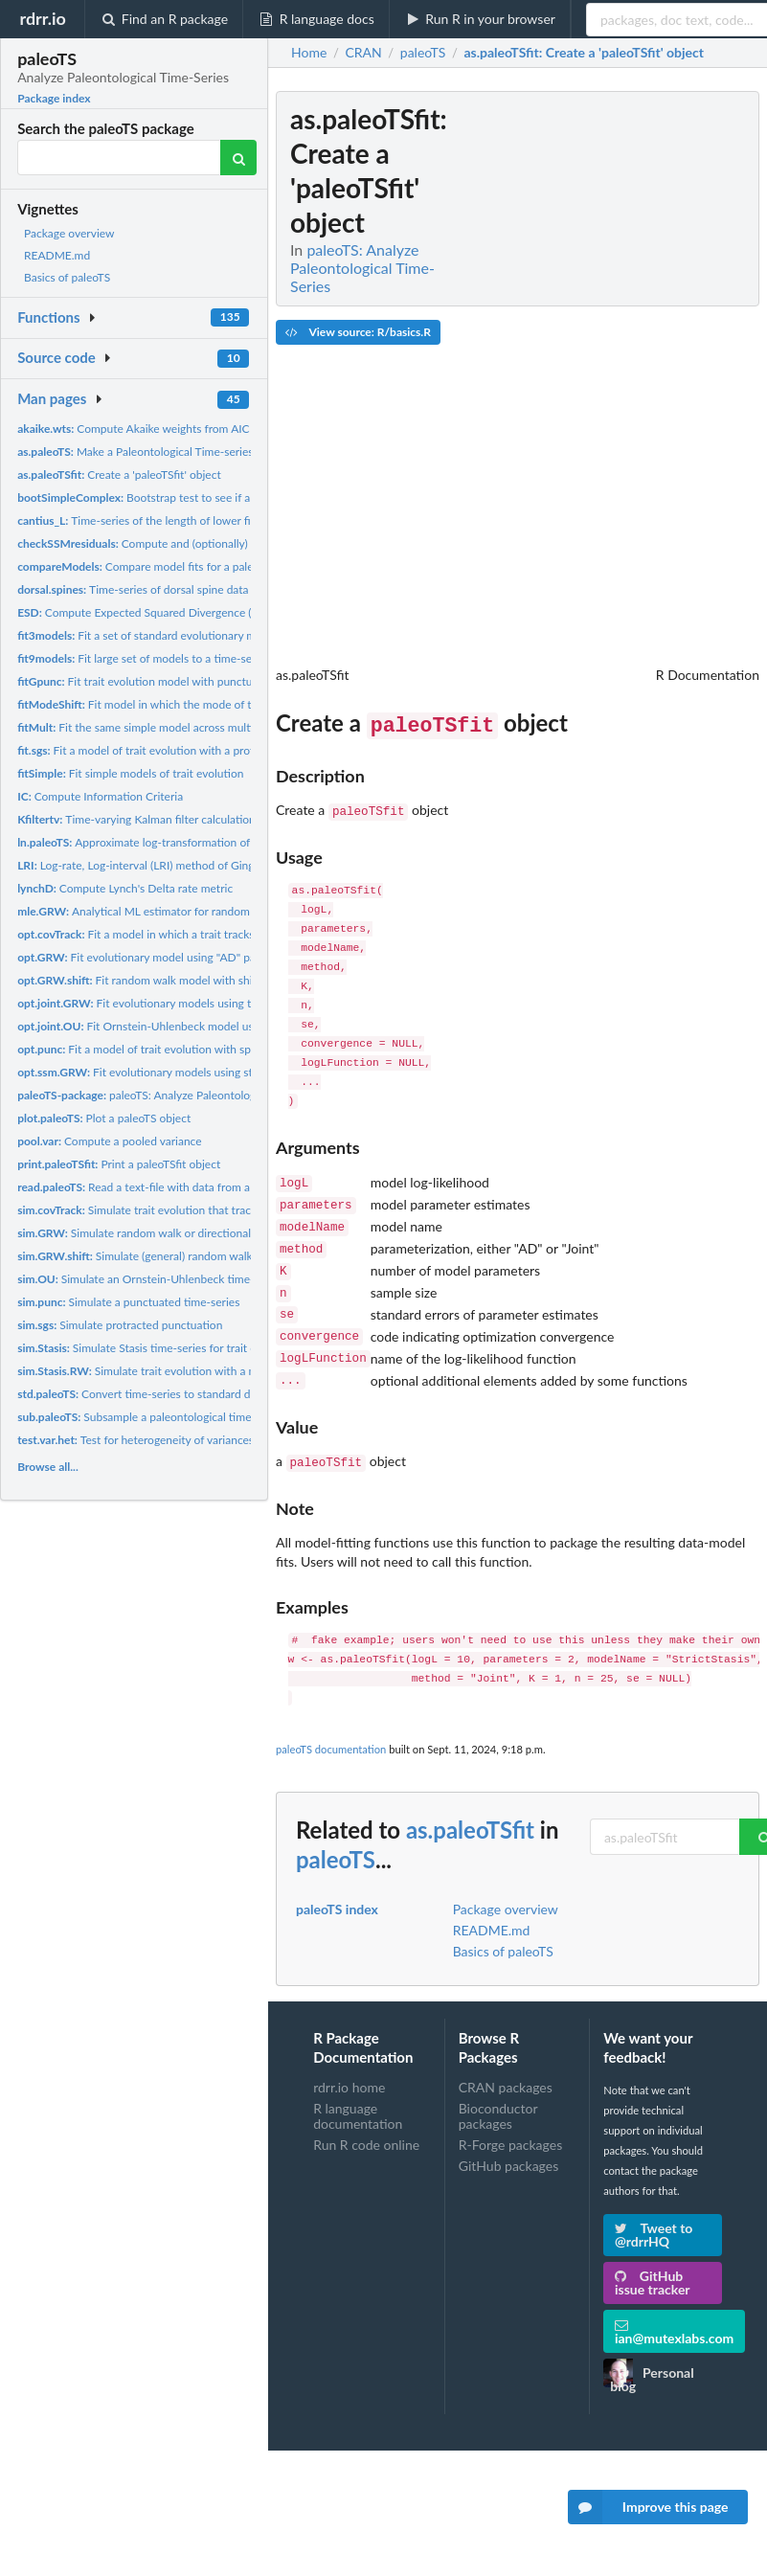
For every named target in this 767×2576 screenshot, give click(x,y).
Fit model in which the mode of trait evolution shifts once (196, 704)
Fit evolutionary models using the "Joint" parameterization (202, 1003)
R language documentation (357, 2091)
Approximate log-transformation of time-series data (175, 842)
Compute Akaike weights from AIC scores (150, 428)
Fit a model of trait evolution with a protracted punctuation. (184, 750)
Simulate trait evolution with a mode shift (159, 1371)
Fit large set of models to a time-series (143, 658)
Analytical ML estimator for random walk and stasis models (192, 911)
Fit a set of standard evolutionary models (149, 635)
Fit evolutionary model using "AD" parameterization (172, 957)
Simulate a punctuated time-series (128, 1302)
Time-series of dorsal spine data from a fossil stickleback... (198, 589)
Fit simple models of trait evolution (130, 773)
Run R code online (366, 2120)
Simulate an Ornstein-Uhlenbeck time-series (150, 1279)
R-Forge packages (510, 2120)
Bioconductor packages (498, 2091)
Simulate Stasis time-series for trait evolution (157, 1348)
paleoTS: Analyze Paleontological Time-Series (176, 1095)
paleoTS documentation (331, 1724)
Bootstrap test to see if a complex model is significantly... (214, 497)
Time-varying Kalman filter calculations (138, 819)
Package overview (69, 233)
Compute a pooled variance (109, 1141)
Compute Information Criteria (100, 796)
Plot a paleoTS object (104, 1118)
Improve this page (648, 2507)
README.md (57, 255)
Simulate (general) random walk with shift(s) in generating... (203, 1256)
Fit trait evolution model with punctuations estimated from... (194, 681)
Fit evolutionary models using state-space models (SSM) (194, 1072)
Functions (48, 317)
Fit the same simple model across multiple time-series (172, 727)
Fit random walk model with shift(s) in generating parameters (208, 980)
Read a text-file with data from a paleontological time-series (202, 1187)
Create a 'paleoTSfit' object (119, 474)
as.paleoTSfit (470, 1805)
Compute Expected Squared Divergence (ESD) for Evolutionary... (192, 612)
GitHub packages (509, 2141)
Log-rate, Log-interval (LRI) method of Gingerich (148, 865)
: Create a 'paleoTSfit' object (583, 52)
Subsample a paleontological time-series (150, 1417)
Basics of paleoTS (67, 277)
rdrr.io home (349, 2062)
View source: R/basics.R (358, 332)
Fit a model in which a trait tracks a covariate (164, 934)
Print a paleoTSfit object (118, 1164)
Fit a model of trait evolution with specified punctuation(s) (188, 1049)
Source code (56, 357)
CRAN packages (506, 2062)
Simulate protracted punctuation (119, 1325)
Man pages (51, 398)
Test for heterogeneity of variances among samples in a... (190, 1440)
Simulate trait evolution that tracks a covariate (168, 1210)
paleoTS (335, 1834)
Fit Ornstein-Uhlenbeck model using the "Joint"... (173, 1026)
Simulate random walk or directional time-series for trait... (188, 1233)
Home (309, 52)
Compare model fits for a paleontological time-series (192, 566)
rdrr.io (42, 18)
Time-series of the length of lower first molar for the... (178, 520)
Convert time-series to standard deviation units (167, 1394)
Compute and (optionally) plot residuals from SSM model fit (217, 543)
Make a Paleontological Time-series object (152, 451)
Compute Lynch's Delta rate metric (125, 888)
